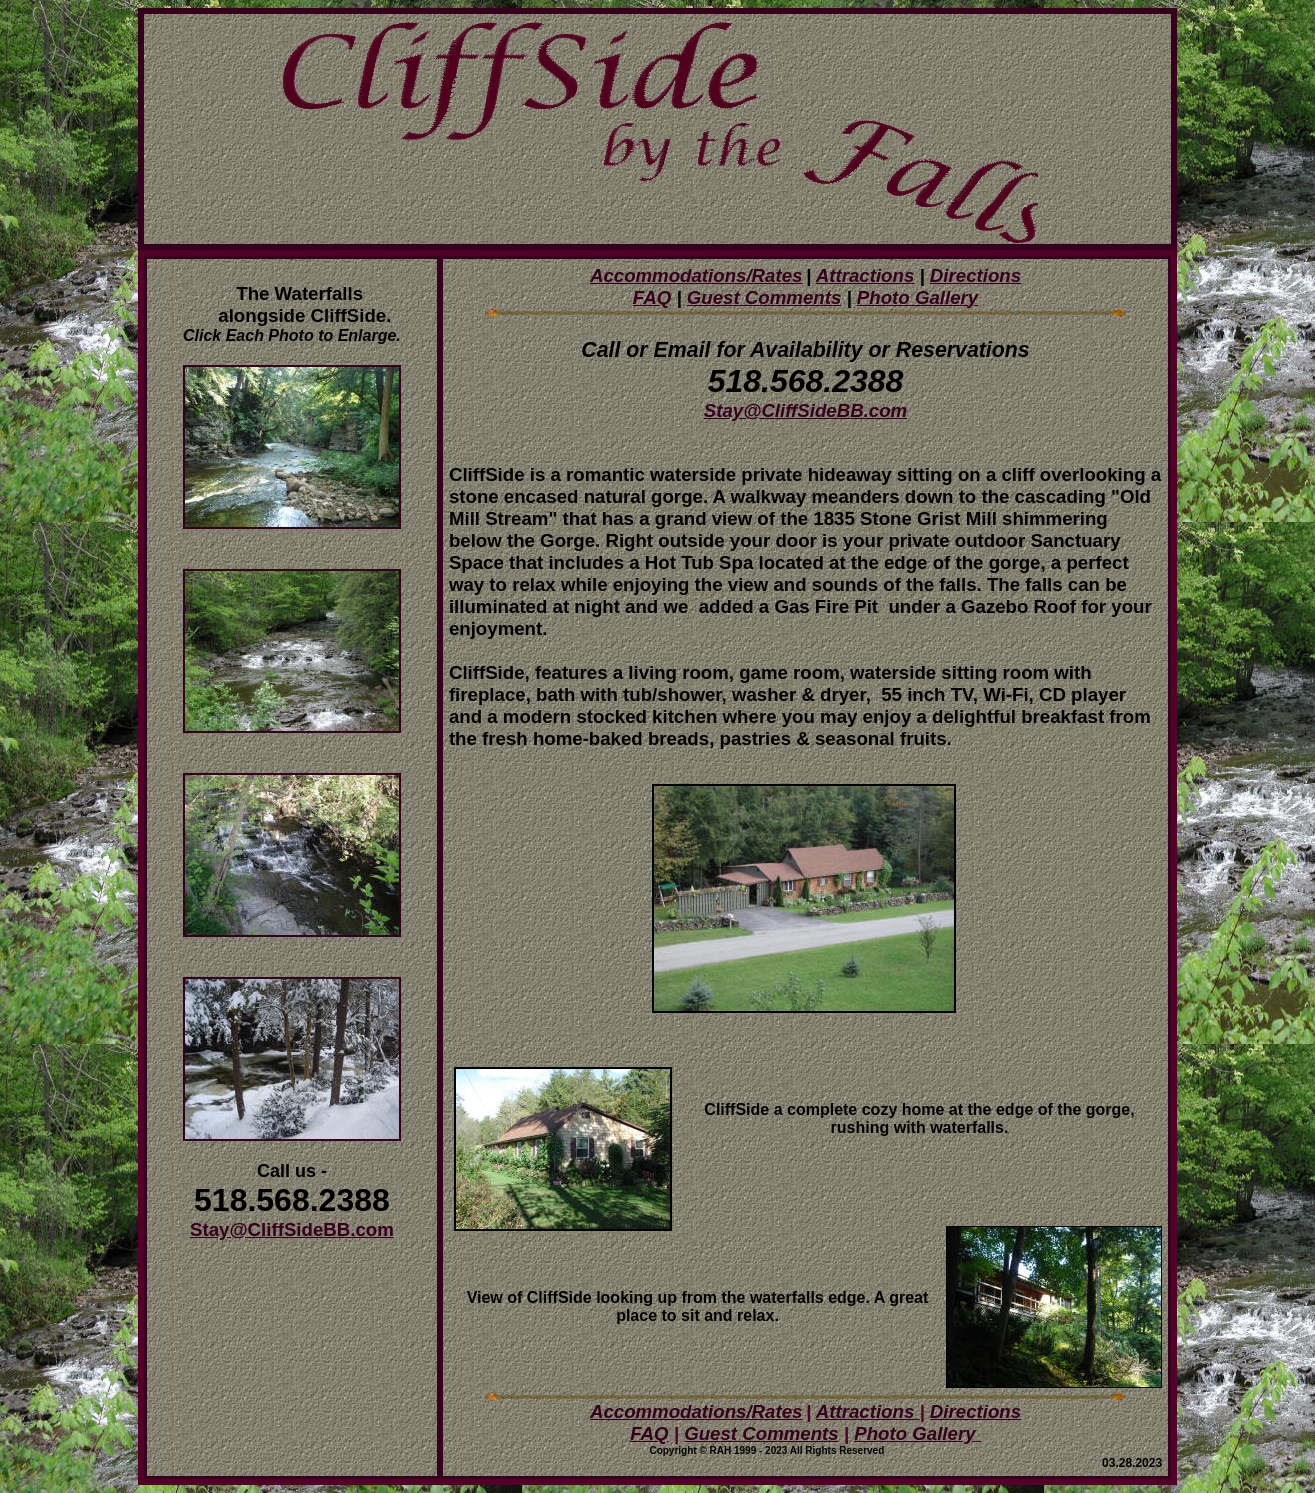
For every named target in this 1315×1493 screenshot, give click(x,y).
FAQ (652, 297)
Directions (975, 275)
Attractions (865, 275)
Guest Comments (761, 1433)
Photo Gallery (914, 1433)
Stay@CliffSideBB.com (292, 1229)
